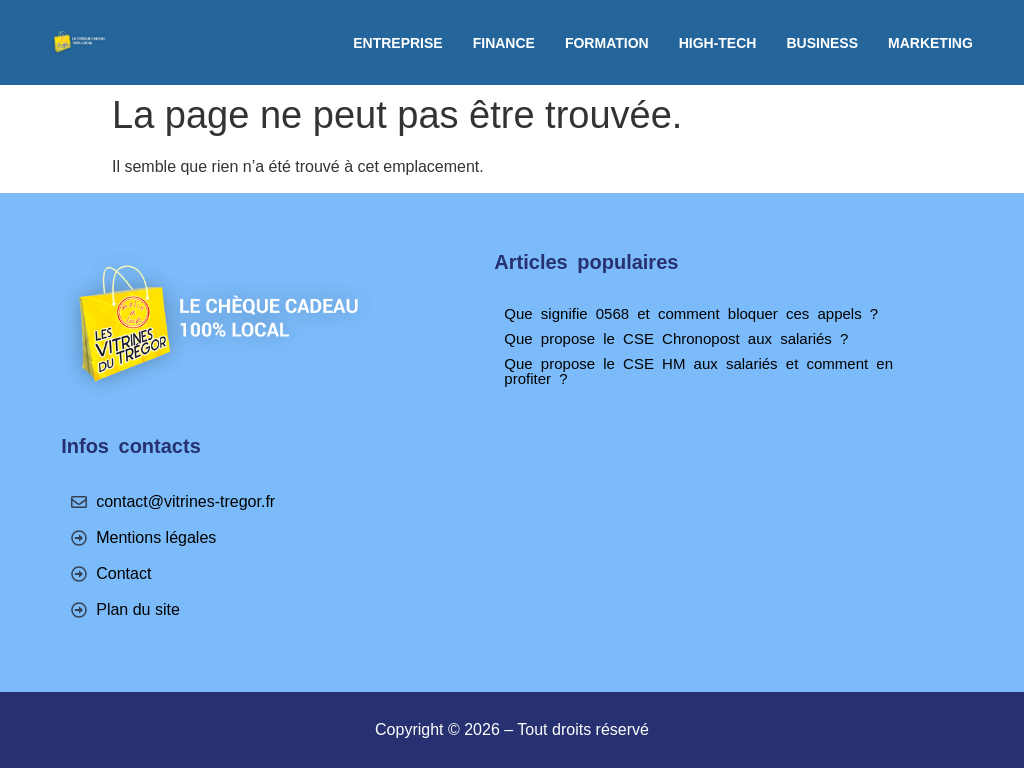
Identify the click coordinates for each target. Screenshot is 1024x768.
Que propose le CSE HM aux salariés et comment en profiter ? (698, 371)
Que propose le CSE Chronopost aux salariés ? (676, 338)
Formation (607, 43)
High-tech (718, 43)
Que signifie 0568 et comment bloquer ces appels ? (691, 313)
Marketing (930, 43)
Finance (504, 43)
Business (822, 43)
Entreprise (397, 43)
